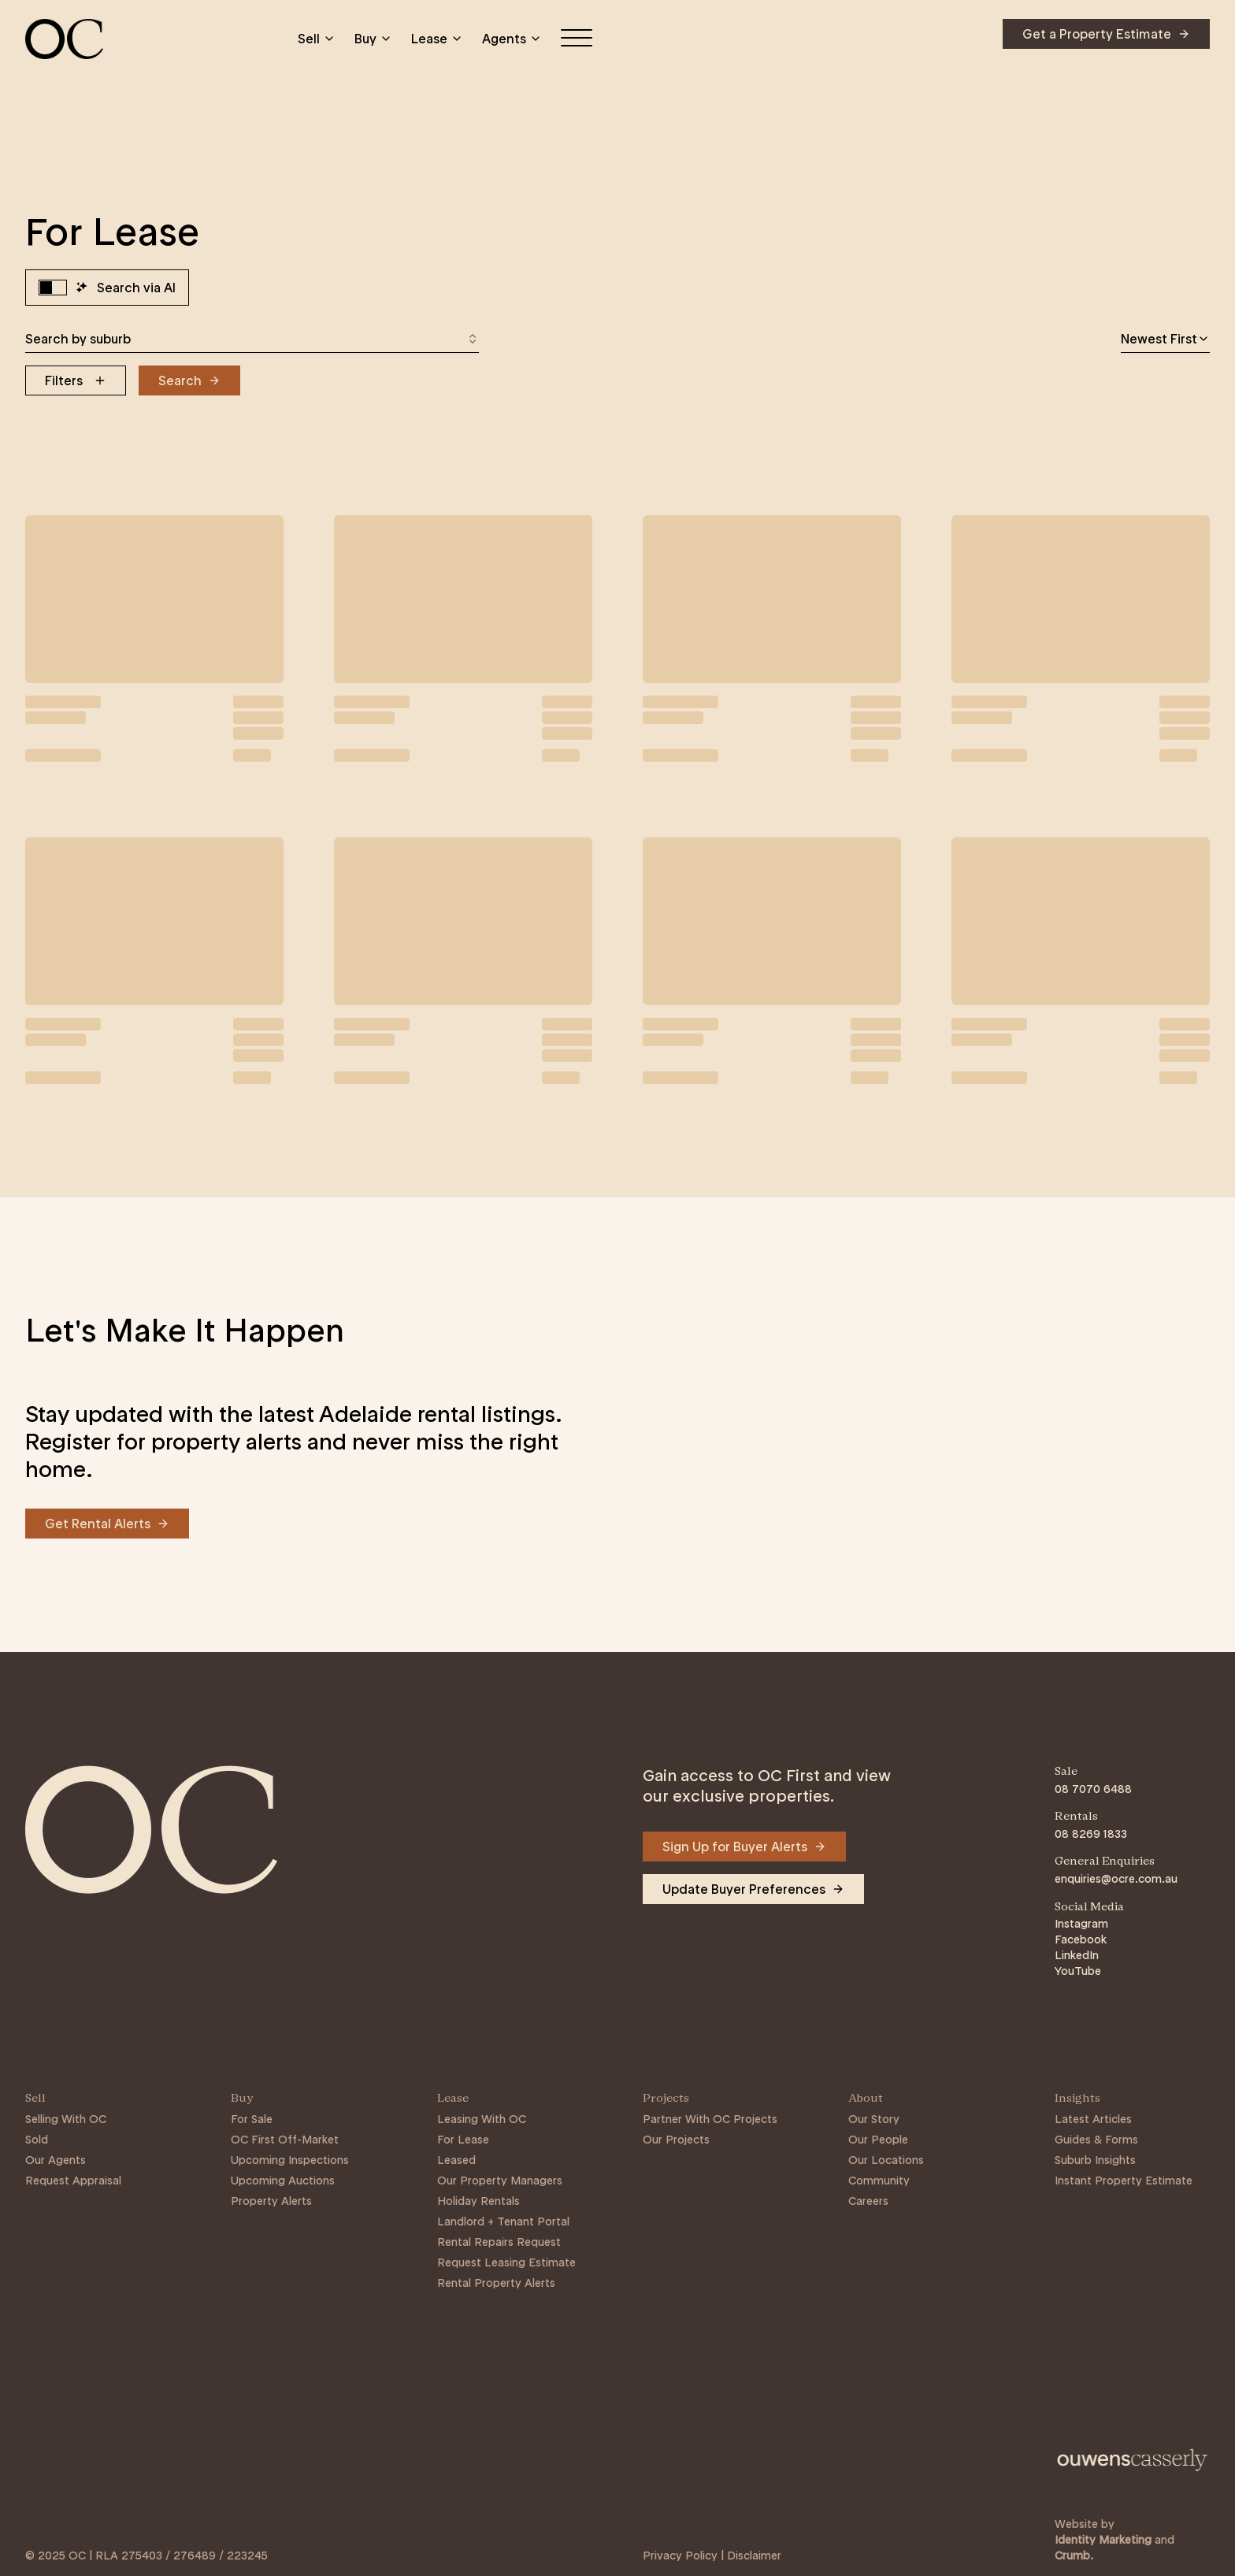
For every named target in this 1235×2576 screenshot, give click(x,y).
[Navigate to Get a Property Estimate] (1106, 34)
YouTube (1078, 1971)
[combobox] (252, 339)
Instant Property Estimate (1123, 2180)
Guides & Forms (1096, 2139)
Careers (868, 2201)
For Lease (463, 2139)
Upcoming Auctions (283, 2180)
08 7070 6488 (1093, 1789)
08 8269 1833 (1091, 1834)
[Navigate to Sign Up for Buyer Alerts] (744, 1846)
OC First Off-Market (285, 2139)
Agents (512, 38)
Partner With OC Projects (710, 2119)
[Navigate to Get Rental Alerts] (107, 1524)
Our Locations (886, 2160)
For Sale (252, 2119)
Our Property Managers (499, 2180)
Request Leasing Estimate (506, 2262)
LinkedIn (1077, 1955)
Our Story (873, 2119)
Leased (456, 2160)
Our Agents (55, 2160)
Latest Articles (1093, 2119)
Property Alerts (271, 2201)
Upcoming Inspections (290, 2160)
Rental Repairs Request (499, 2242)
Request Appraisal (73, 2180)
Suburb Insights (1095, 2160)
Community (879, 2180)
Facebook (1081, 1939)
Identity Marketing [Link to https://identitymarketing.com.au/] (1103, 2540)
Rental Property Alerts (496, 2283)
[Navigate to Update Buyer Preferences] (753, 1889)
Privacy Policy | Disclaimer (712, 2555)
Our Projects (676, 2139)
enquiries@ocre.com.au (1116, 1879)
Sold (36, 2139)
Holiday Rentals (478, 2201)
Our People (878, 2139)
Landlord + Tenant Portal (503, 2221)
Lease (437, 38)
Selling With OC (65, 2119)
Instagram (1081, 1924)
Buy (373, 38)
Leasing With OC (481, 2119)
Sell (317, 38)
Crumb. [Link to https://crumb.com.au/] (1074, 2555)
